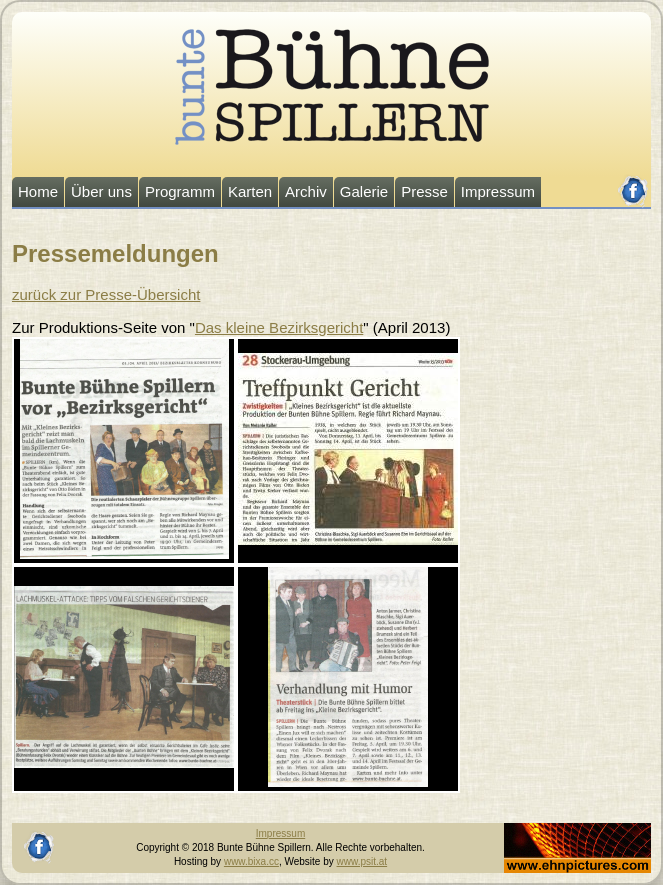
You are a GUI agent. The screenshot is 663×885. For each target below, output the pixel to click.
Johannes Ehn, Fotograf (557, 829)
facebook (633, 182)
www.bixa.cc (251, 861)
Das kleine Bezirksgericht (279, 327)
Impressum (498, 191)
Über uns (101, 191)
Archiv (306, 191)
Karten (250, 191)
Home (38, 191)
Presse (424, 191)
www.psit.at (362, 861)
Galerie (364, 191)
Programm (180, 191)
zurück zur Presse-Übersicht (106, 294)
